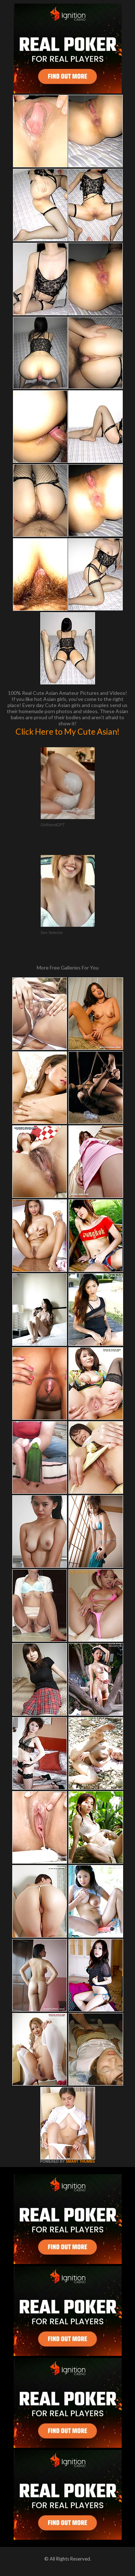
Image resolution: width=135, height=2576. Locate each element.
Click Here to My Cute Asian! (67, 731)
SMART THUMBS (80, 2161)
